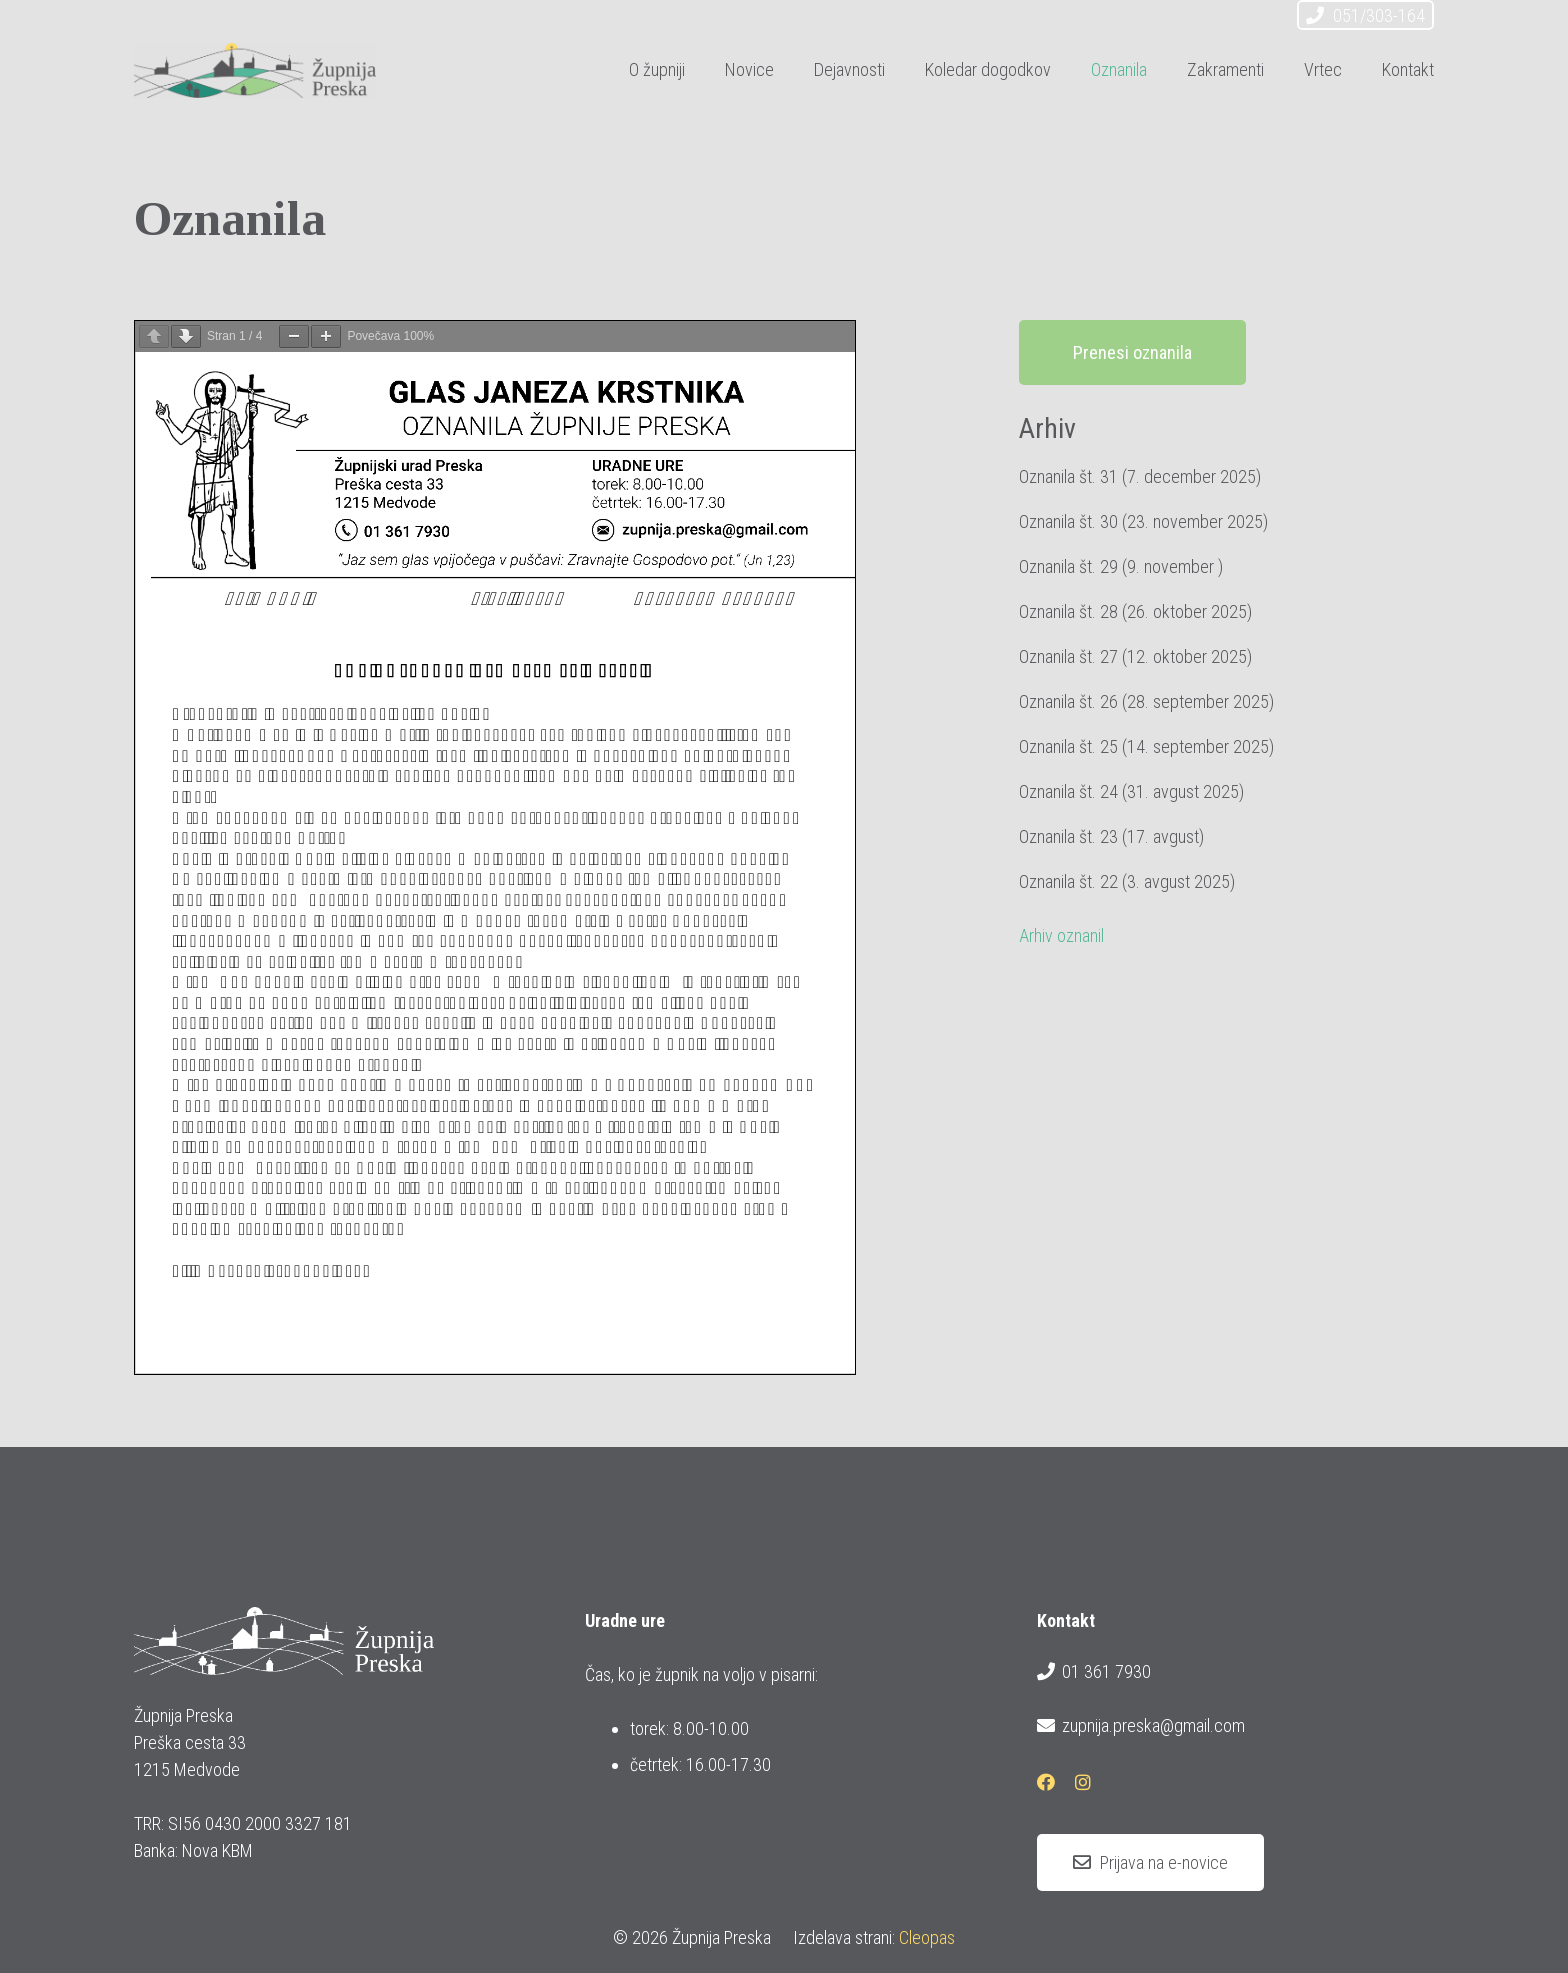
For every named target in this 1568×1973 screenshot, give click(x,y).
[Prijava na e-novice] (1150, 1863)
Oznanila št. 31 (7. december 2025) (1140, 476)
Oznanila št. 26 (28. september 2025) (1146, 701)
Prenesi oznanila (1132, 352)
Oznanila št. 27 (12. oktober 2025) (1135, 656)
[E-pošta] (1182, 18)
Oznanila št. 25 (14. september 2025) (1146, 746)
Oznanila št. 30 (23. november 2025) (1143, 521)
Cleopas (927, 1937)
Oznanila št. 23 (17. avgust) (1111, 836)
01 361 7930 (1094, 1672)
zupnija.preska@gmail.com (1141, 1726)
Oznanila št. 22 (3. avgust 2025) (1127, 881)
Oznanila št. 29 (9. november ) (1121, 566)
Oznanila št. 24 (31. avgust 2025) (1131, 791)
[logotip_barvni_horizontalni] (255, 70)
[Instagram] (1254, 18)
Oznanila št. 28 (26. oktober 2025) (1135, 611)
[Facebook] (1218, 18)
